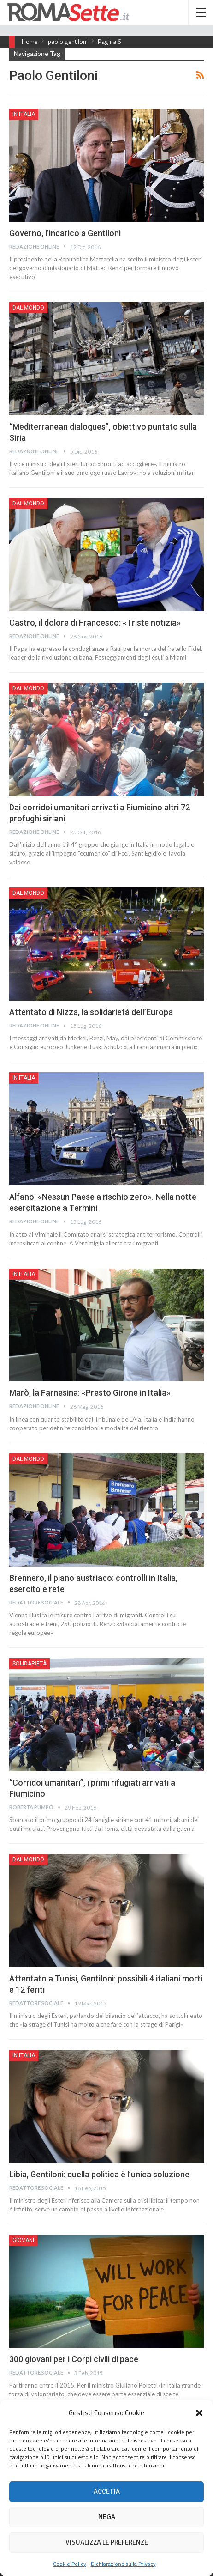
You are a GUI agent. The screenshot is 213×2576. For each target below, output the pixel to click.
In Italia (23, 114)
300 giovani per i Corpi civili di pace (73, 2359)
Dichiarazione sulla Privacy (123, 2563)
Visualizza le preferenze (106, 2542)
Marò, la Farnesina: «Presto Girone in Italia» (90, 1392)
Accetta (107, 2491)
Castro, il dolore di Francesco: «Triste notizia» (95, 622)
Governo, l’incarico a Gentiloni (65, 233)
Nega (106, 2517)
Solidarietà (29, 1663)
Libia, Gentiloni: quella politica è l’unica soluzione (99, 2174)
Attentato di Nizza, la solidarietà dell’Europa (91, 1012)
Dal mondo (28, 307)
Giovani (23, 2240)
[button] (199, 2413)
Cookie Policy (69, 2563)
